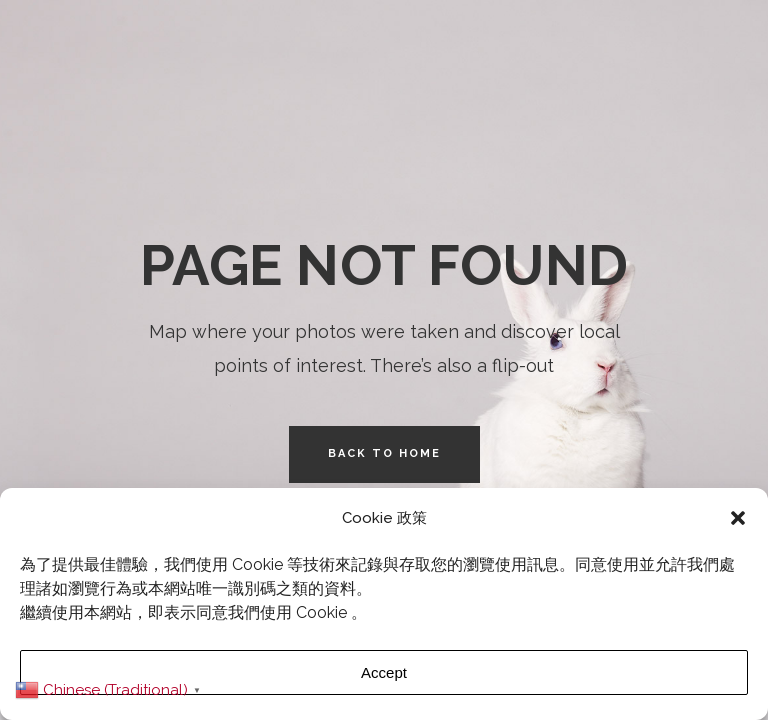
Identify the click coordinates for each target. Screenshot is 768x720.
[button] (738, 518)
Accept (384, 672)
